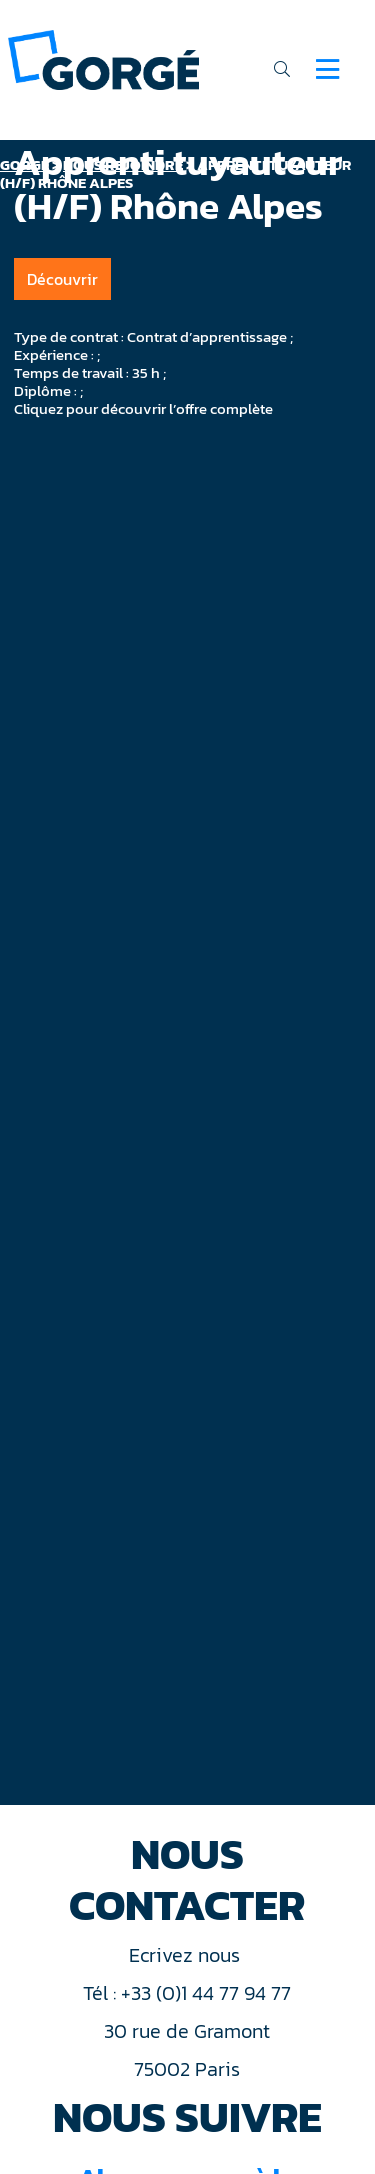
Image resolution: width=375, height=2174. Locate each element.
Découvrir (62, 279)
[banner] (103, 58)
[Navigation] (327, 69)
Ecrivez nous (187, 1955)
